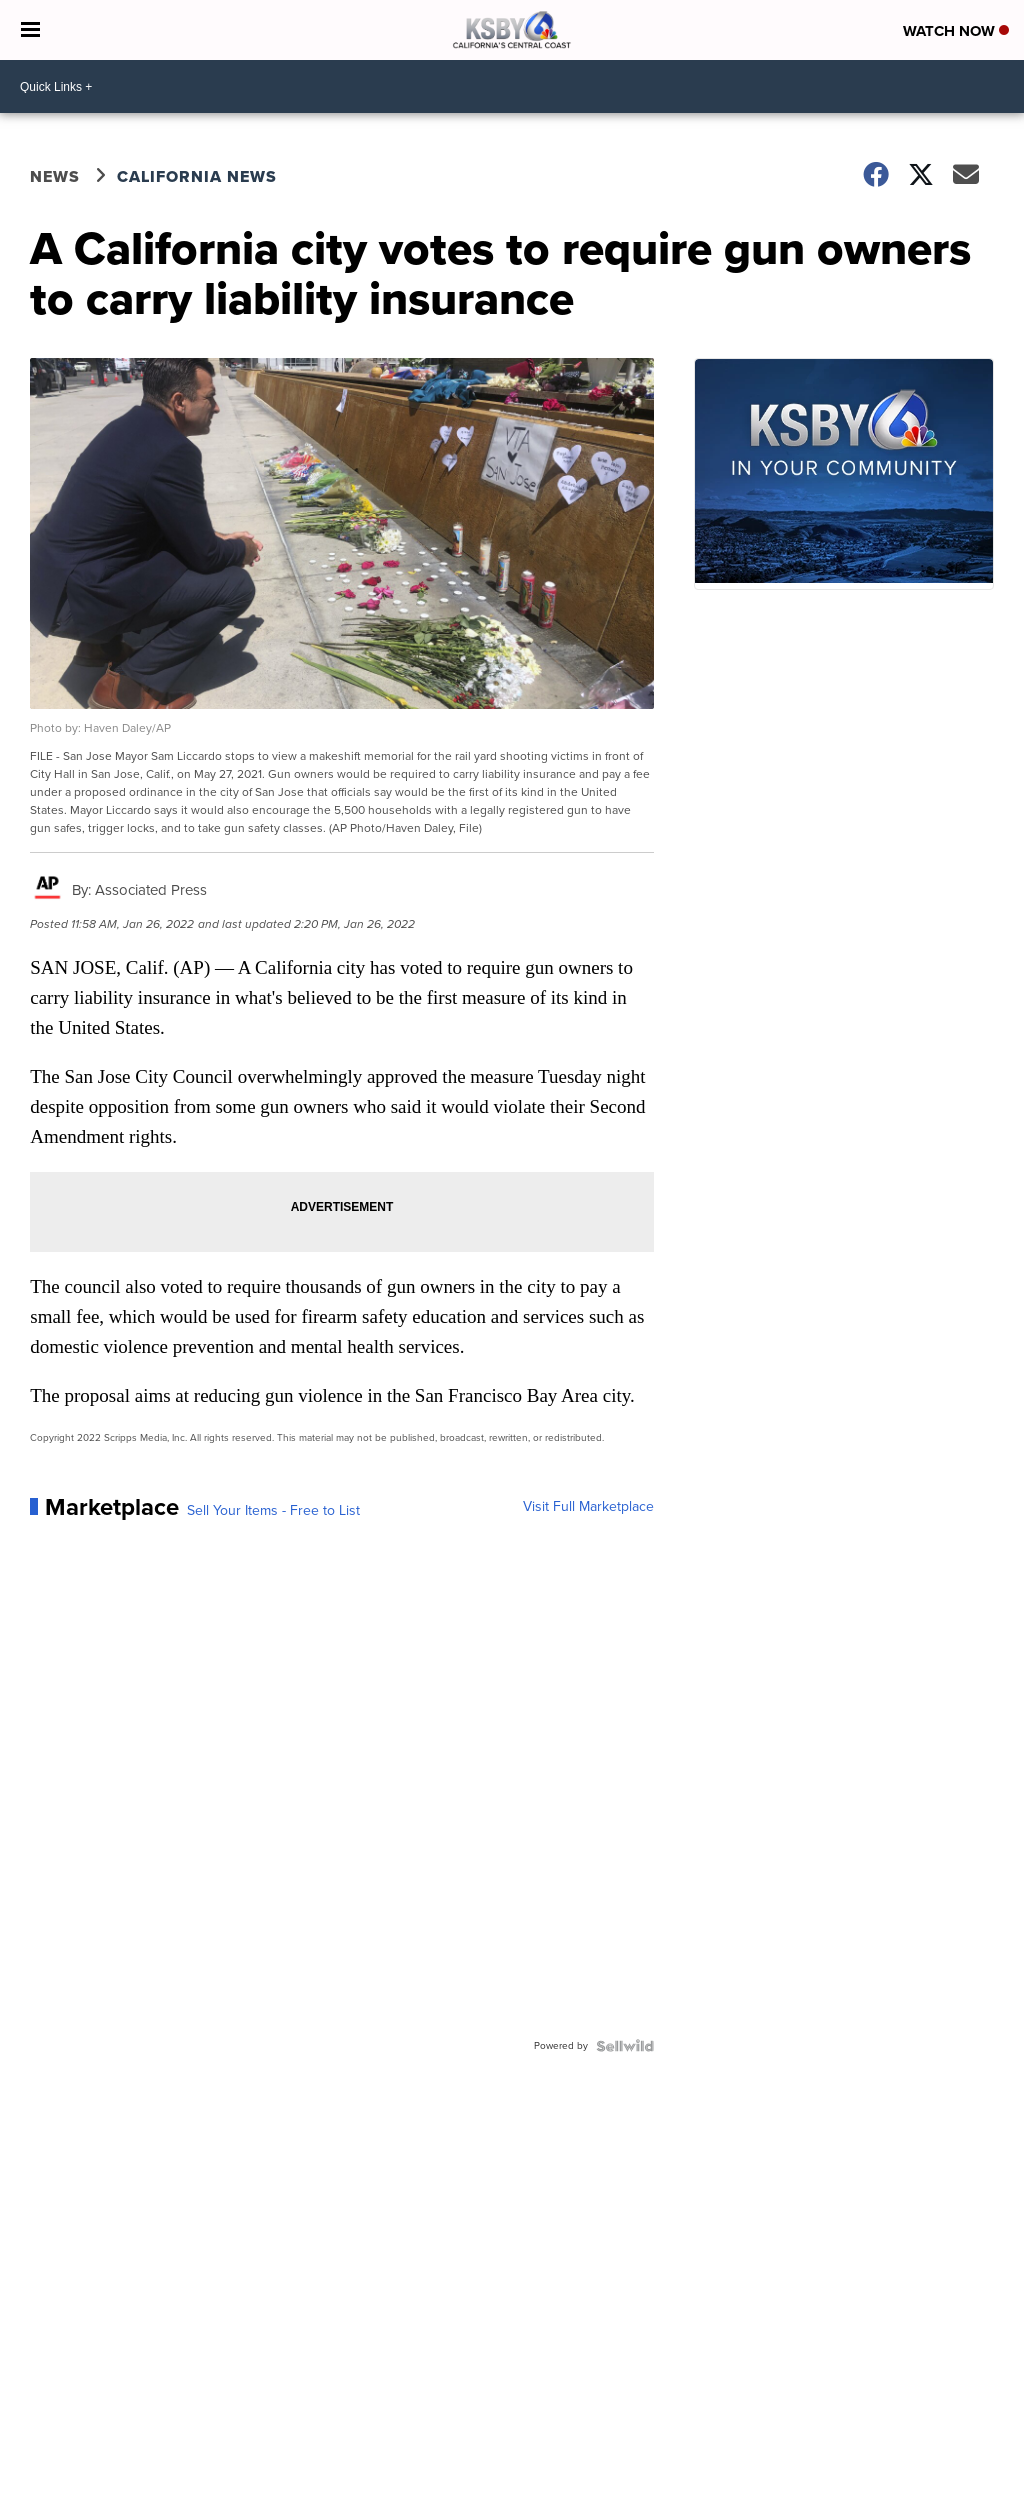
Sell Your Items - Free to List (273, 1511)
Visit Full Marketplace (588, 1507)
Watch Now (956, 31)
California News (197, 176)
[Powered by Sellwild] (625, 2046)
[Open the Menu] (30, 30)
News (55, 176)
